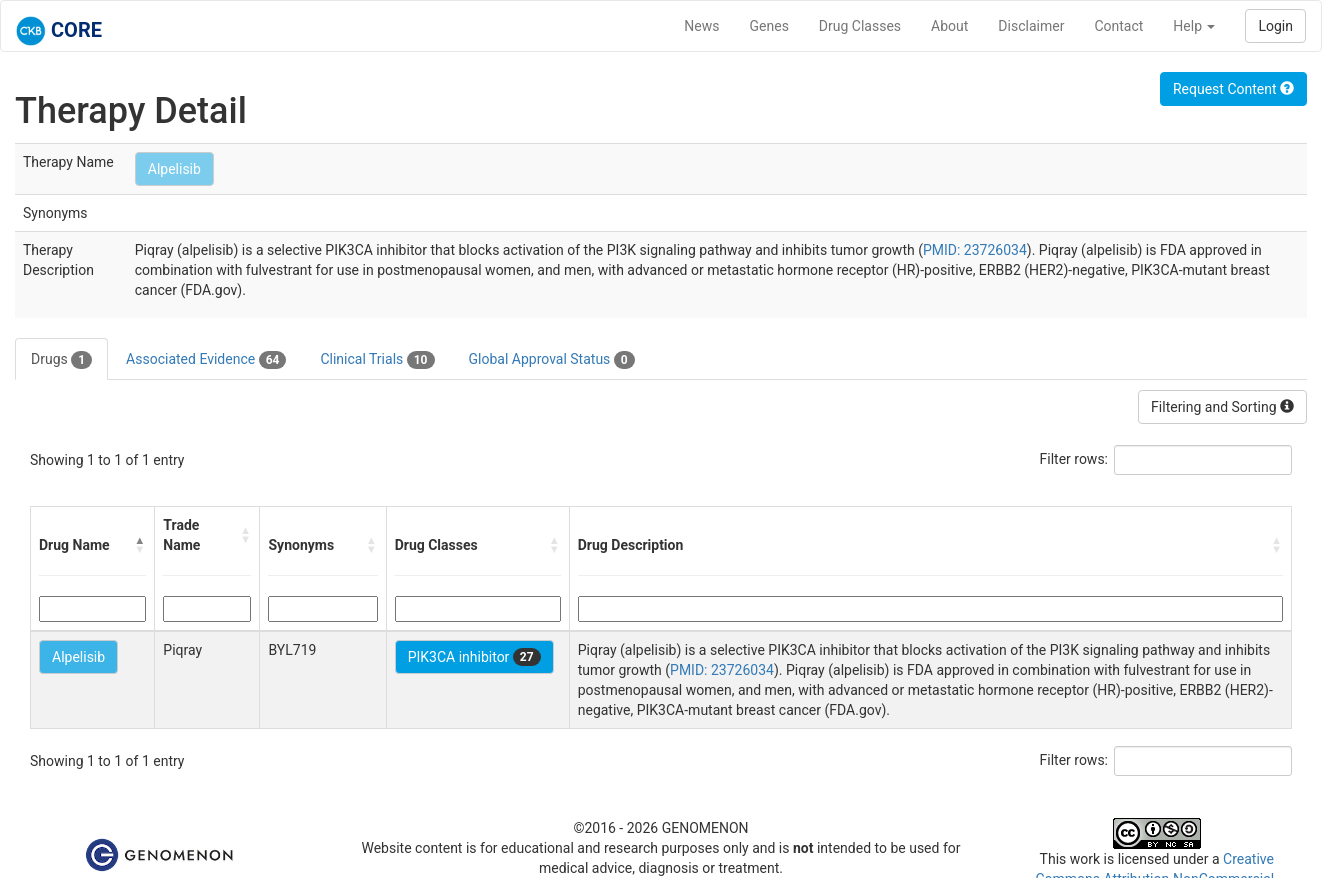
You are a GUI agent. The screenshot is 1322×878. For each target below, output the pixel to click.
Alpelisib (174, 169)
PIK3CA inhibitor (474, 657)
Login (1275, 26)
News (701, 26)
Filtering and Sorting (1222, 407)
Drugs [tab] (61, 360)
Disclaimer (1031, 26)
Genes (769, 26)
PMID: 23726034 (975, 250)
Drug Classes (860, 26)
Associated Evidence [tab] (206, 360)
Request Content (1233, 89)
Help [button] (1194, 26)
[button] (140, 545)
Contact (1118, 26)
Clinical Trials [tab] (377, 360)
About (949, 26)
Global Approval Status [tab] (552, 360)
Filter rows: (1074, 459)
